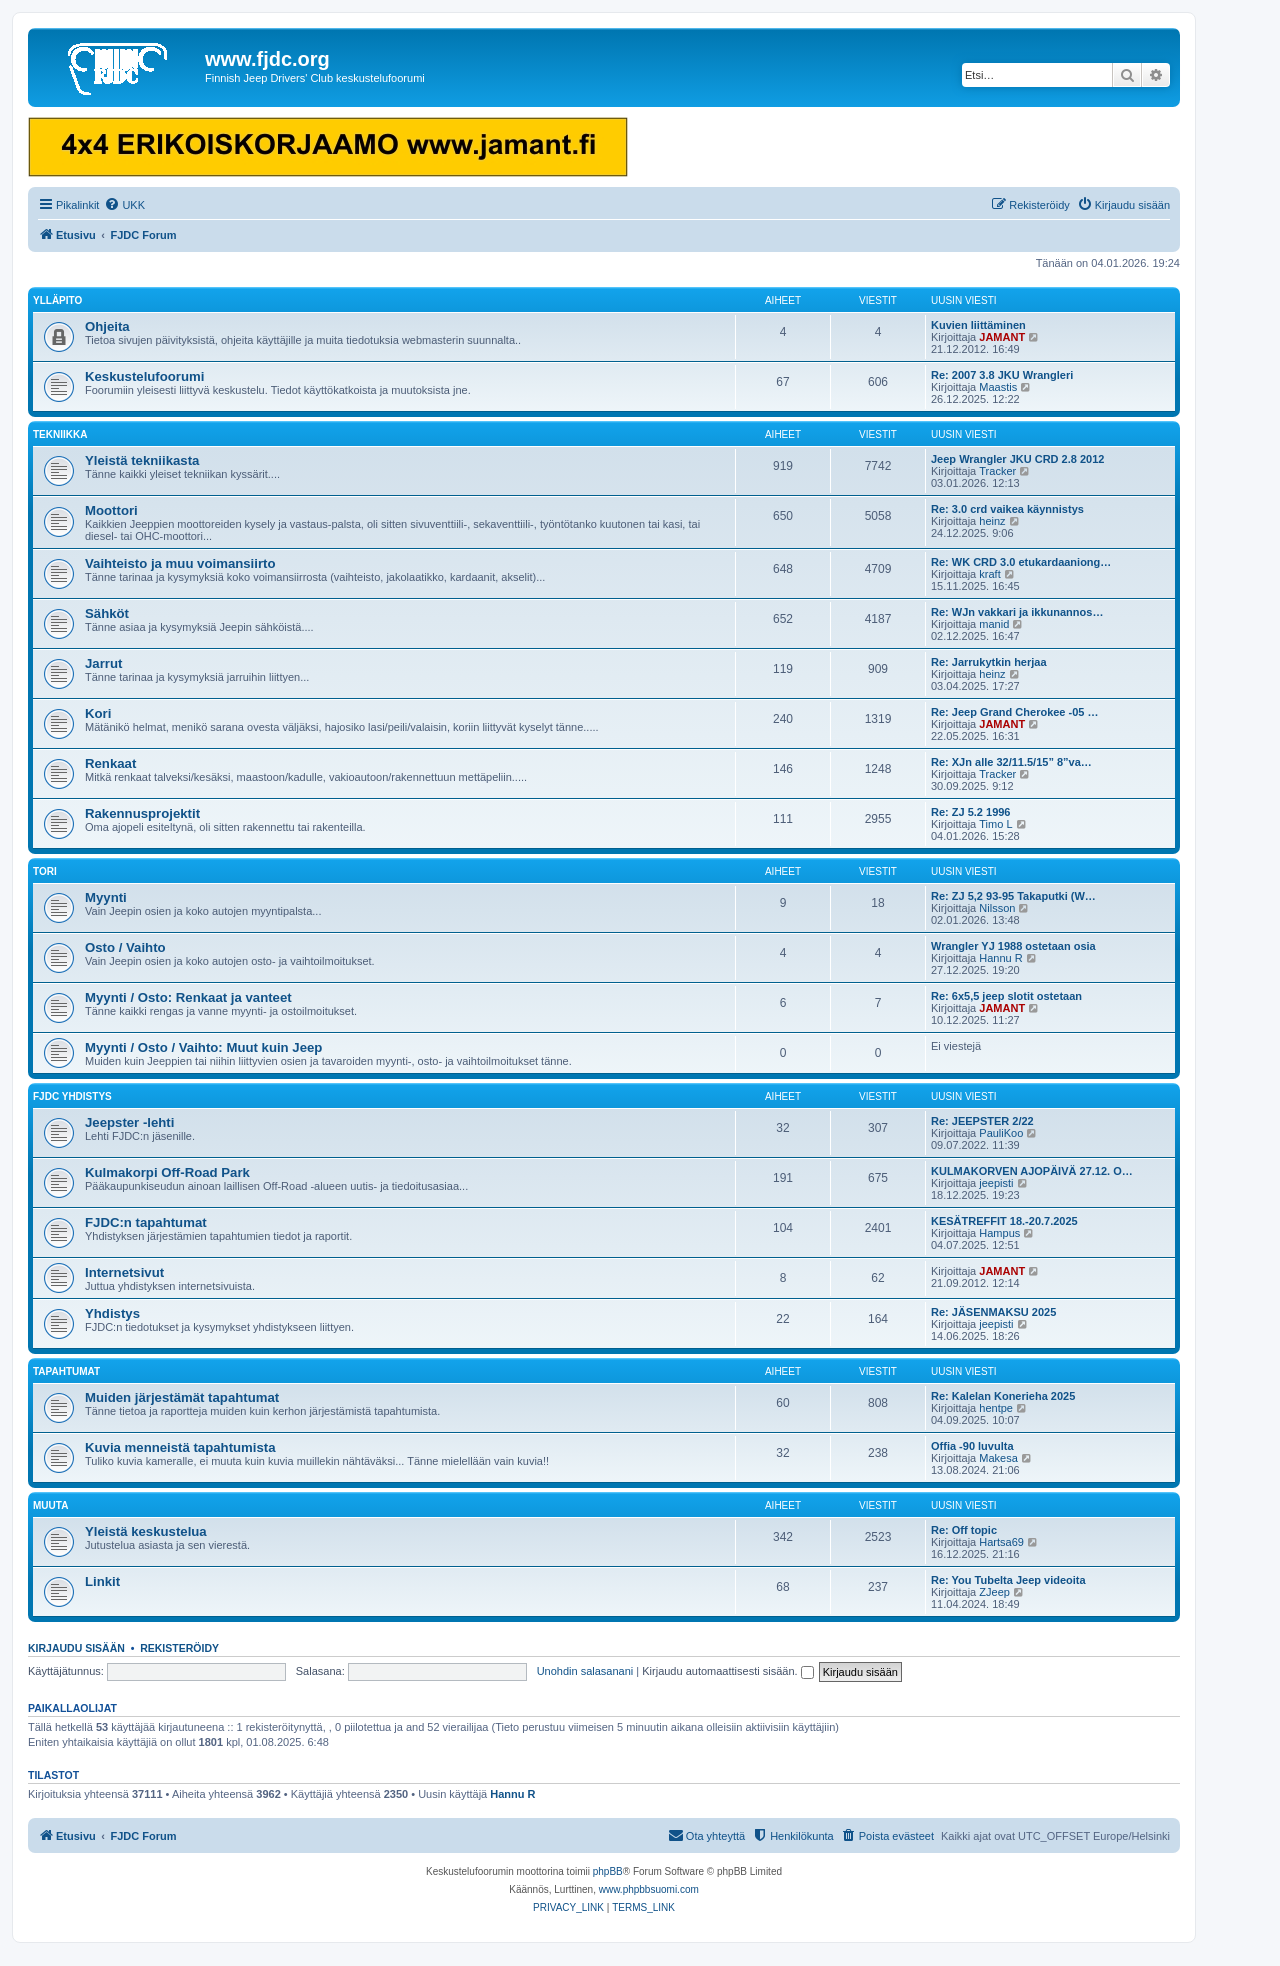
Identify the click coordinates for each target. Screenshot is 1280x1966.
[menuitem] (124, 205)
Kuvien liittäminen (978, 325)
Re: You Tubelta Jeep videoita (1008, 1580)
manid (994, 624)
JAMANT (1002, 337)
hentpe (996, 1408)
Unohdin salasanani (585, 1671)
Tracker (997, 471)
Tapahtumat (66, 1371)
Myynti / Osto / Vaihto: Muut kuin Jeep (203, 1047)
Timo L (995, 824)
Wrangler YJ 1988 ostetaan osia (1013, 946)
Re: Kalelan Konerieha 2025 (1003, 1396)
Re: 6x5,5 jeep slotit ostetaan (1006, 996)
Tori (45, 871)
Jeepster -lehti (129, 1122)
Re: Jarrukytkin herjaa (989, 662)
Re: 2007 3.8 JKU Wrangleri (1002, 375)
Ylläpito (57, 300)
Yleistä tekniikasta (142, 460)
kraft (989, 574)
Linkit (102, 1581)
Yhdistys (112, 1313)
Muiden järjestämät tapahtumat (182, 1397)
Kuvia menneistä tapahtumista (180, 1447)
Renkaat (110, 763)
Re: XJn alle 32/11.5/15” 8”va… (1011, 762)
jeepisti (996, 1183)
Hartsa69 (1001, 1542)
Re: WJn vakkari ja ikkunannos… (1017, 612)
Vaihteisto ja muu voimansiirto (180, 563)
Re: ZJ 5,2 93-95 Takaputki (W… (1013, 896)
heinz (992, 521)
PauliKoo (1001, 1133)
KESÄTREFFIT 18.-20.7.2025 (1004, 1221)
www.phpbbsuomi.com (649, 1889)
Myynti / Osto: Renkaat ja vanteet (188, 997)
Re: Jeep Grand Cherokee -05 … (1015, 712)
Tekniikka (60, 434)
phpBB (608, 1871)
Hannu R (1000, 958)
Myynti (106, 897)
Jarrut (103, 663)
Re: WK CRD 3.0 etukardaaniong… (1021, 562)
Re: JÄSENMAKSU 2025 (993, 1312)
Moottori (111, 510)
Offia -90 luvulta (972, 1446)
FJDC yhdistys (72, 1096)
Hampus (999, 1233)
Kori (98, 713)
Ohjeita (107, 326)
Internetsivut (124, 1272)
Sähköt (107, 613)
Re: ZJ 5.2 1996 (971, 812)
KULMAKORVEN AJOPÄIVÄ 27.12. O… (1032, 1171)
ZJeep (994, 1592)
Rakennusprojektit (142, 813)
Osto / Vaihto (125, 947)
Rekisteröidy (179, 1648)
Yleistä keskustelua (146, 1531)
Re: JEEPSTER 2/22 (982, 1121)
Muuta (50, 1505)
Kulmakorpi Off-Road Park (167, 1172)
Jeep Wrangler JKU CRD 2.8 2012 (1017, 459)
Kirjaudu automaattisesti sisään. (727, 1671)
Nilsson (997, 908)
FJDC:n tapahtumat (146, 1222)
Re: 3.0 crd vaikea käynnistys (1007, 509)
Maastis (998, 387)
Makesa (998, 1458)
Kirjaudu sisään (76, 1648)
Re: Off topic (964, 1530)
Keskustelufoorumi (144, 376)
